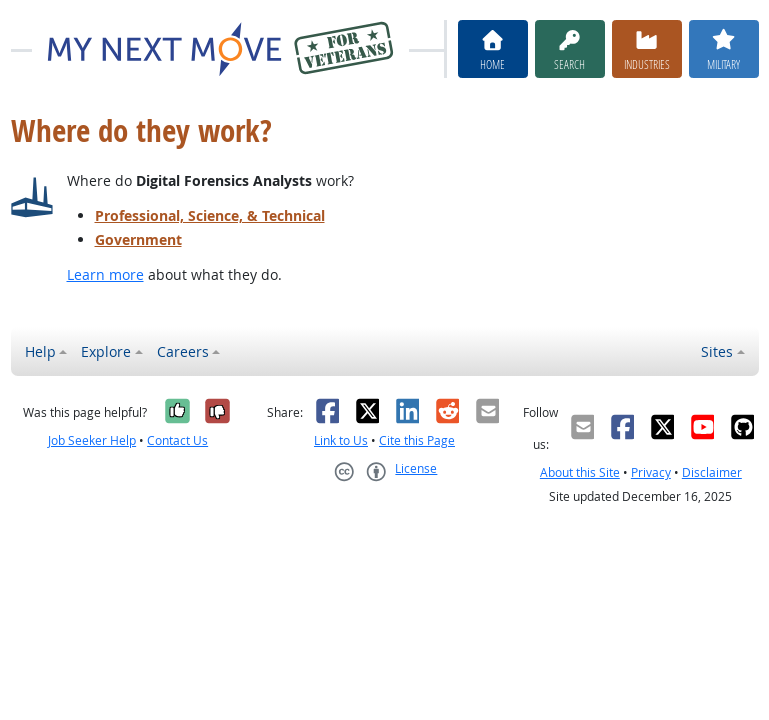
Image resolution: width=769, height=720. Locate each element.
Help (40, 351)
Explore (106, 351)
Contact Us (177, 440)
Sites (717, 351)
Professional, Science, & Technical (210, 215)
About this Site (580, 472)
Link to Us (341, 440)
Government (138, 239)
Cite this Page (417, 440)
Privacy (651, 472)
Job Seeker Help (92, 440)
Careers (183, 351)
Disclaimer (712, 472)
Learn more (105, 274)
